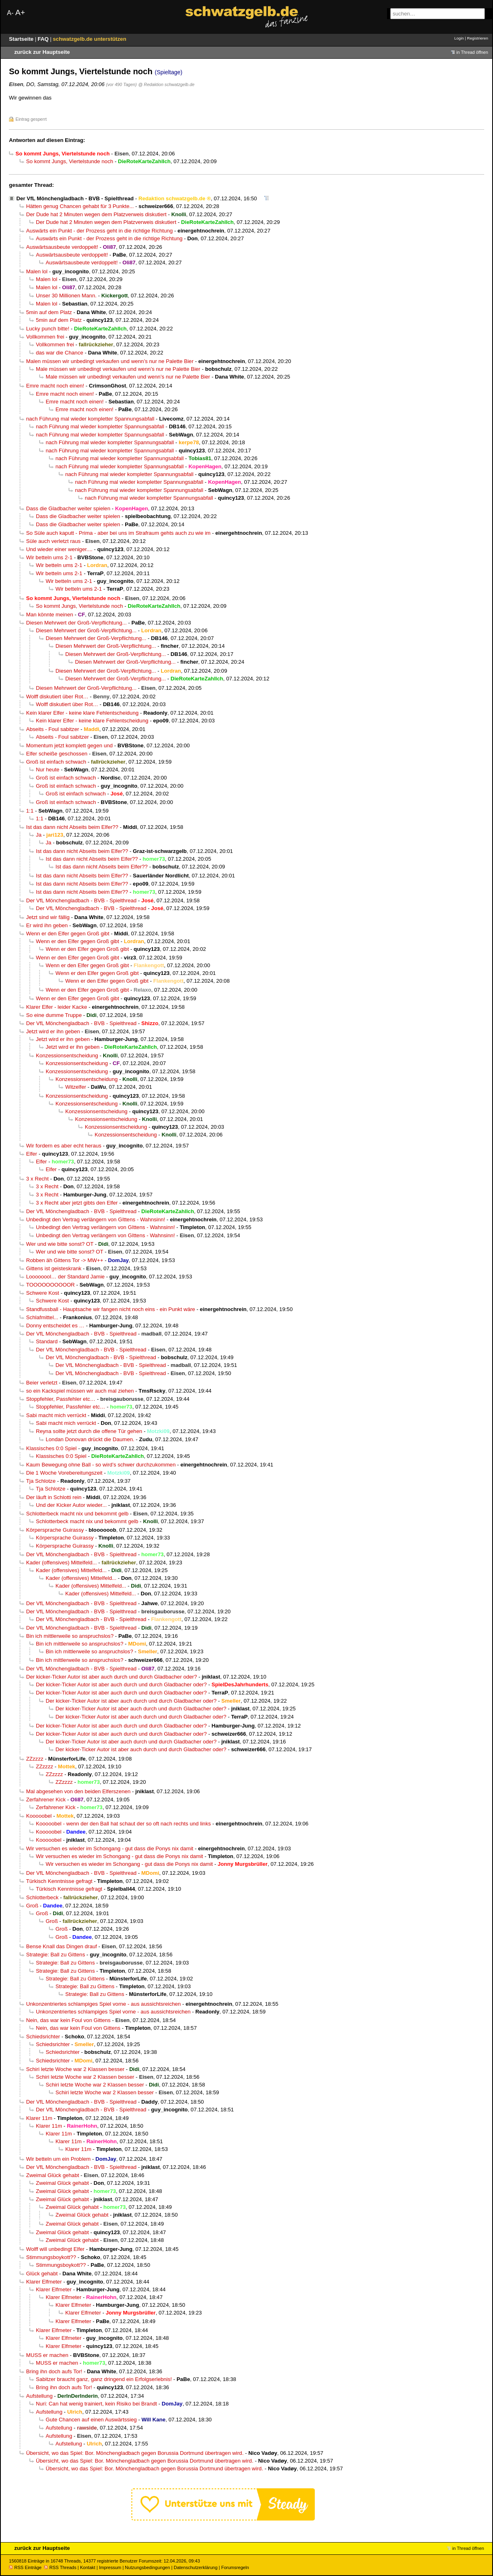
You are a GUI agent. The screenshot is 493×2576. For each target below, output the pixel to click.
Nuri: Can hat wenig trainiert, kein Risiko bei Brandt (96, 2404)
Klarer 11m (39, 2118)
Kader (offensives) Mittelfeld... (61, 1562)
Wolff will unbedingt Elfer (55, 2249)
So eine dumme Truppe (54, 1015)
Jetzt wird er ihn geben (53, 1031)
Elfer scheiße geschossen (56, 754)
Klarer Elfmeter (44, 2282)
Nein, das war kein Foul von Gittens (68, 2020)
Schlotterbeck (42, 1897)
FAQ (44, 39)
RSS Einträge (25, 2567)
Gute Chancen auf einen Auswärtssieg (91, 2420)
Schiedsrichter (43, 2036)
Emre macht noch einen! (55, 386)
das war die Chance (59, 353)
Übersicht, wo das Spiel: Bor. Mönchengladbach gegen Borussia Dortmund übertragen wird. (134, 2453)
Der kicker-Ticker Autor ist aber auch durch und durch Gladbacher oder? (111, 1677)
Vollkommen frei (45, 337)
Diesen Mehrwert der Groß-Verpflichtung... (76, 623)
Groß (32, 1906)
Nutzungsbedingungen (147, 2567)
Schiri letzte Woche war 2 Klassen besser (75, 2069)
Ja (39, 835)
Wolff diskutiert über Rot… (57, 696)
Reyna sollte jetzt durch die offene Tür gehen (89, 1431)
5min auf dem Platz (49, 312)
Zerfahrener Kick (46, 1799)
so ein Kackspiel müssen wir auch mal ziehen (80, 1391)
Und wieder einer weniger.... (59, 549)
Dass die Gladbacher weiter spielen (68, 508)
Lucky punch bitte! (47, 329)
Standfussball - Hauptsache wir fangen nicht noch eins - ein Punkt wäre (110, 1309)
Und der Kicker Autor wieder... (71, 1505)
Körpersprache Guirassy (55, 1530)
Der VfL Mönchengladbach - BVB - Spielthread (75, 198)
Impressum (110, 2567)
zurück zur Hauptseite (42, 52)
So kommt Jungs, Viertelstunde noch (69, 161)
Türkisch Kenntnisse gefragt (59, 1881)
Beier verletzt (41, 1383)
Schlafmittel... (42, 1317)
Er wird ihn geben (47, 925)
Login (459, 38)
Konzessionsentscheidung (67, 1055)
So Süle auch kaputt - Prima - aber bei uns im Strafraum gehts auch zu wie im (118, 533)
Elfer (31, 1154)
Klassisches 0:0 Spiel (51, 1448)
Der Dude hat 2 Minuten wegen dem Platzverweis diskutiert (96, 214)
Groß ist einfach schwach (56, 762)
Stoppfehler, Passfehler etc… (60, 1399)
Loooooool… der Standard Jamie (65, 1277)
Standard (46, 1341)
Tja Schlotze (40, 1481)
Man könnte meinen (49, 614)
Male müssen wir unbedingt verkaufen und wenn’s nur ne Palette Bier (118, 369)
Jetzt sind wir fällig (48, 917)
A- (10, 12)
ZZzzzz (34, 1759)
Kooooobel (39, 1816)
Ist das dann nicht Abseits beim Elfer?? (72, 827)
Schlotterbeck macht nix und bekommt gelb (77, 1514)
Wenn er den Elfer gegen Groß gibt (67, 933)
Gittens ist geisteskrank (54, 1268)
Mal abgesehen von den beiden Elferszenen (78, 1791)
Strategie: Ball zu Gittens (55, 1954)
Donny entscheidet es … (55, 1325)
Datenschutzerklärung (195, 2567)
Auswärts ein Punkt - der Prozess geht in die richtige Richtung (99, 231)
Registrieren (477, 38)
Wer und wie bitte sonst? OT (59, 1244)
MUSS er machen (47, 2355)
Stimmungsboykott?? (51, 2257)
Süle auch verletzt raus (53, 541)
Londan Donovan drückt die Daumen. (90, 1439)
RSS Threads (60, 2567)
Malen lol (37, 271)
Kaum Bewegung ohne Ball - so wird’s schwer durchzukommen (101, 1465)
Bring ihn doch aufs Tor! (54, 2371)
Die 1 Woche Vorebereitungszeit (64, 1473)
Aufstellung (39, 2396)
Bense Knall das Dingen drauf (61, 1946)
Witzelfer (75, 1087)
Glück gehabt (41, 2273)
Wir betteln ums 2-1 (49, 557)
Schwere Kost (42, 1293)
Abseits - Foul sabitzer (52, 729)
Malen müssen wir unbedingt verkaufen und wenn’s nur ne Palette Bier (110, 361)
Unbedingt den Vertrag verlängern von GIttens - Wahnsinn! (95, 1219)
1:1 (29, 811)
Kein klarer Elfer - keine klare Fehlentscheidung (82, 713)
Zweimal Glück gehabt (52, 2175)
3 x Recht (37, 1179)
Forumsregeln (235, 2567)
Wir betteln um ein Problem (58, 2159)
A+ (20, 12)
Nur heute (48, 769)
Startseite (22, 39)
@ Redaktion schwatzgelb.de (166, 84)
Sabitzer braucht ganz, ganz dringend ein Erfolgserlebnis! (104, 2379)
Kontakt (87, 2567)
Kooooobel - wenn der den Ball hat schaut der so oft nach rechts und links (123, 1824)
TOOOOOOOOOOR (50, 1285)
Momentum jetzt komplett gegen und (69, 745)
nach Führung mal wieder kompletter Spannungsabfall (90, 419)
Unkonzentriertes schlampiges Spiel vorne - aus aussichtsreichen (103, 2004)
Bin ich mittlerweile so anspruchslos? (69, 1636)
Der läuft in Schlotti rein (54, 1497)
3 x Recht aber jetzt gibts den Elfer (77, 1203)
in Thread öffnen (472, 52)
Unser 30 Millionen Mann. (66, 295)
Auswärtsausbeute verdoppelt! (62, 247)
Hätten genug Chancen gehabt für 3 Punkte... (80, 206)
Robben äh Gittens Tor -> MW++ (64, 1260)
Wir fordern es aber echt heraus (64, 1146)
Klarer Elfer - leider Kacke (56, 1007)
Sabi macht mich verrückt (56, 1415)
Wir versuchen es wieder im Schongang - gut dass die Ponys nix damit (109, 1848)
